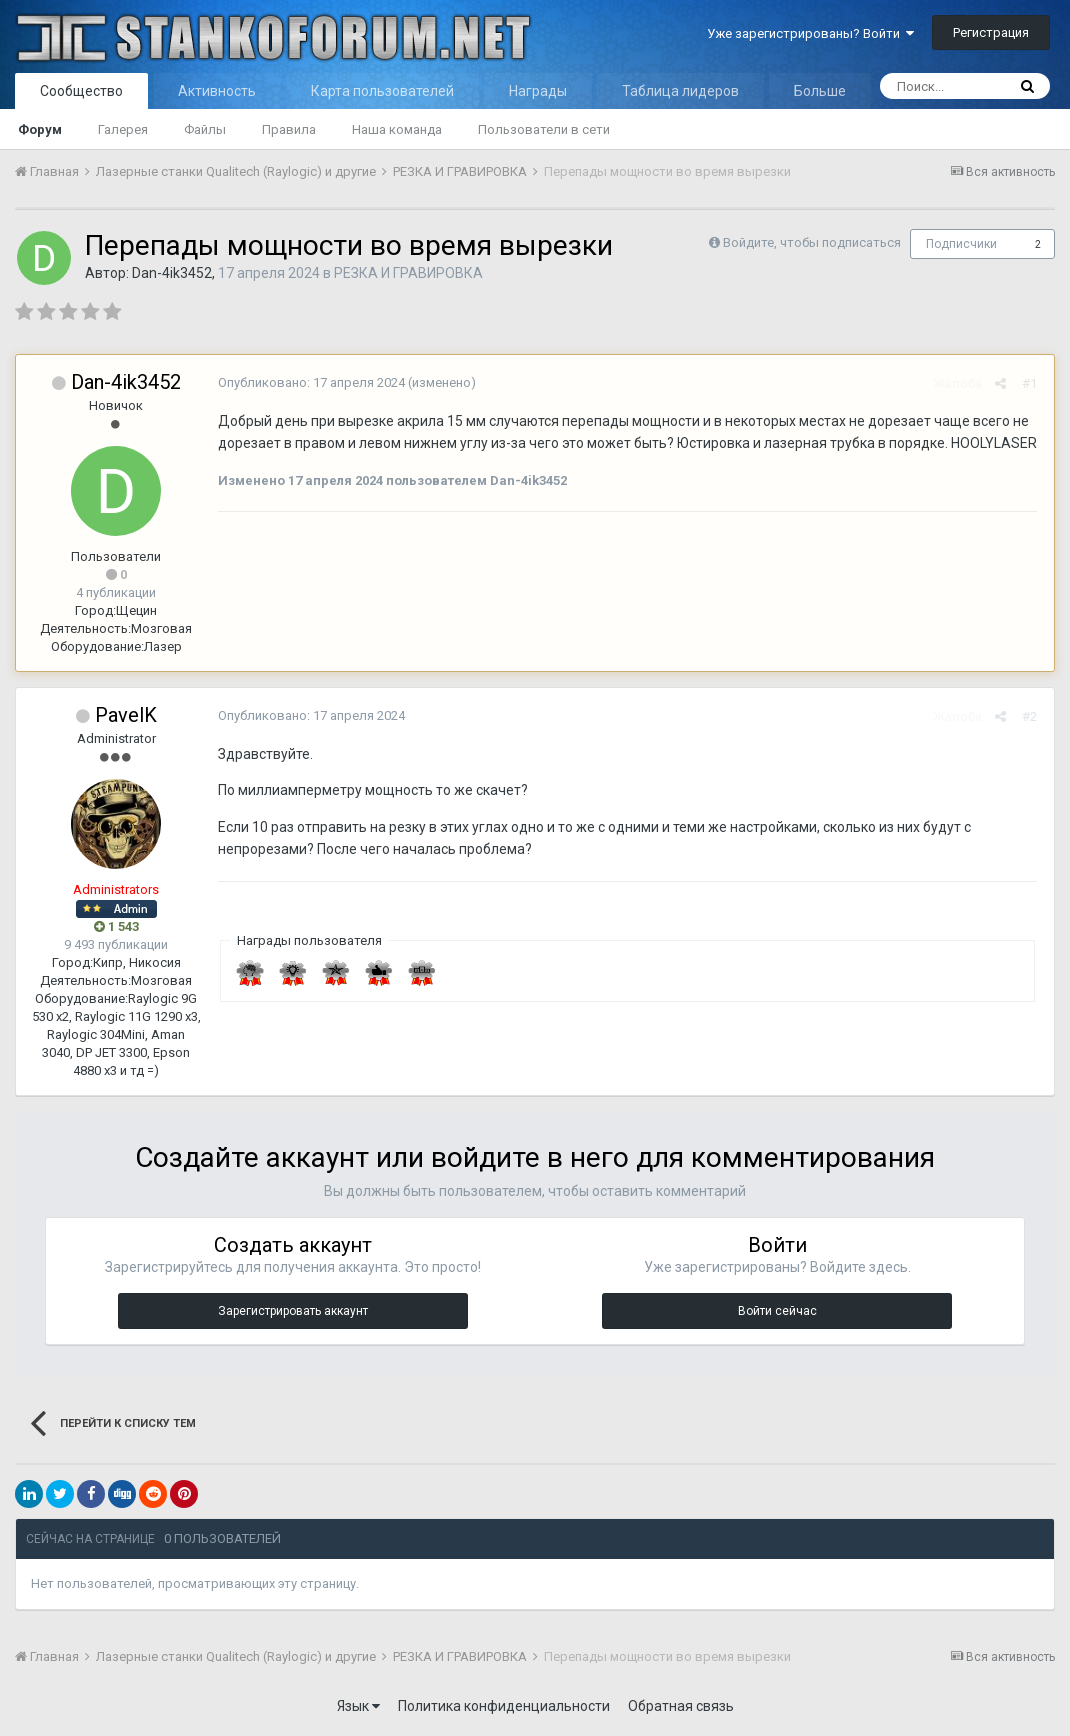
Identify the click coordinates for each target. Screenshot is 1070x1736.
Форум (40, 129)
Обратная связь (681, 1706)
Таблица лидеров (680, 91)
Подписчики (961, 244)
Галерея (123, 129)
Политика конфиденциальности (504, 1706)
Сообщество (81, 91)
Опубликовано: (309, 382)
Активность (217, 91)
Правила (289, 129)
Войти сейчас (777, 1311)
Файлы (205, 129)
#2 (1031, 716)
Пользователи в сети (544, 129)
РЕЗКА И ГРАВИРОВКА (408, 273)
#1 (1031, 383)
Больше (820, 91)
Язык (358, 1706)
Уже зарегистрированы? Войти (810, 33)
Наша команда (397, 129)
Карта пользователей (382, 91)
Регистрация (991, 32)
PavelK (126, 715)
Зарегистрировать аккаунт (293, 1311)
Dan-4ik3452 (172, 273)
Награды (538, 91)
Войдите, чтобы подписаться (812, 242)
